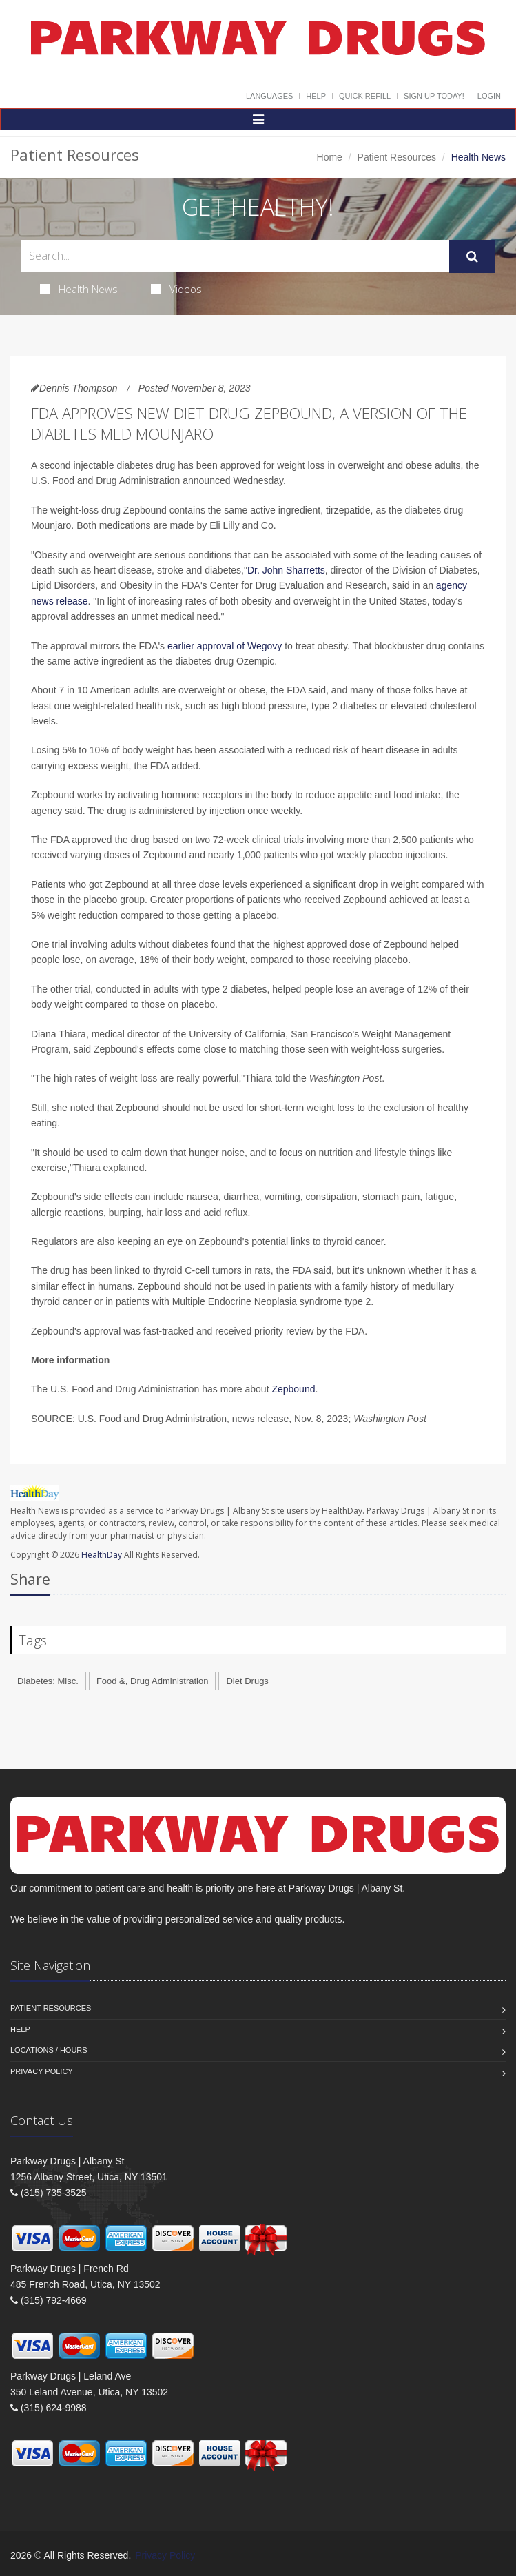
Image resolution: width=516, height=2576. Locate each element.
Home (329, 157)
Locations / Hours (48, 2050)
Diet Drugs (247, 1681)
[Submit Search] (472, 256)
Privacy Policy (41, 2071)
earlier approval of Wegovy (224, 645)
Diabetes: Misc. (48, 1681)
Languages (269, 96)
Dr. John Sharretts (286, 570)
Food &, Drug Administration (152, 1681)
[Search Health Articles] (235, 256)
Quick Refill (365, 96)
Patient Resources (397, 157)
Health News (79, 289)
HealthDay (101, 1555)
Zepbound (293, 1389)
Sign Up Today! (434, 96)
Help (316, 96)
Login (489, 96)
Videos (176, 289)
